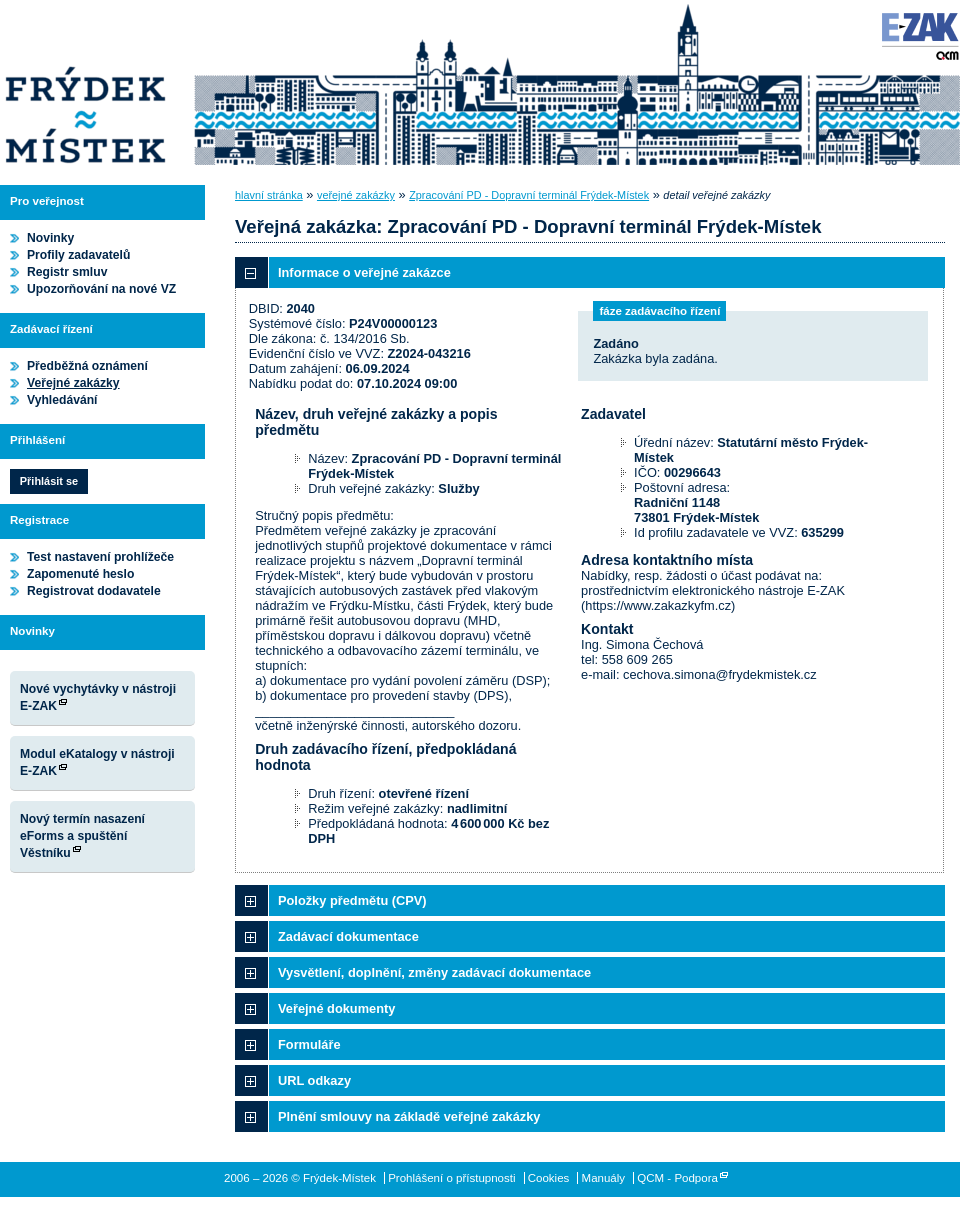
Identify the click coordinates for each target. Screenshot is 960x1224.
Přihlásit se (49, 481)
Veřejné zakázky (73, 383)
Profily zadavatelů (78, 255)
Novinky (50, 238)
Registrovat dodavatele (94, 591)
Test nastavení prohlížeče (100, 557)
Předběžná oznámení (87, 366)
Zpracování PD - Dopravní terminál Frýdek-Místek (529, 195)
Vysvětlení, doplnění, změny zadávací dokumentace (434, 972)
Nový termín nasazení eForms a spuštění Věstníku (82, 836)
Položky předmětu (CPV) (352, 900)
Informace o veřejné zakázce (364, 272)
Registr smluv (67, 272)
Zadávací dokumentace (348, 936)
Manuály (604, 1178)
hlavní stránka (269, 195)
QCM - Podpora (677, 1178)
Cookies (549, 1178)
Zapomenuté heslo (80, 574)
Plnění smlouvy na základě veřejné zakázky (409, 1116)
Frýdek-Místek (85, 85)
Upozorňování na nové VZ (101, 289)
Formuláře (309, 1044)
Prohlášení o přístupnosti (451, 1178)
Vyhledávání (62, 400)
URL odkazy (314, 1080)
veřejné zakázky (356, 195)
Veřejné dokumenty (336, 1008)
